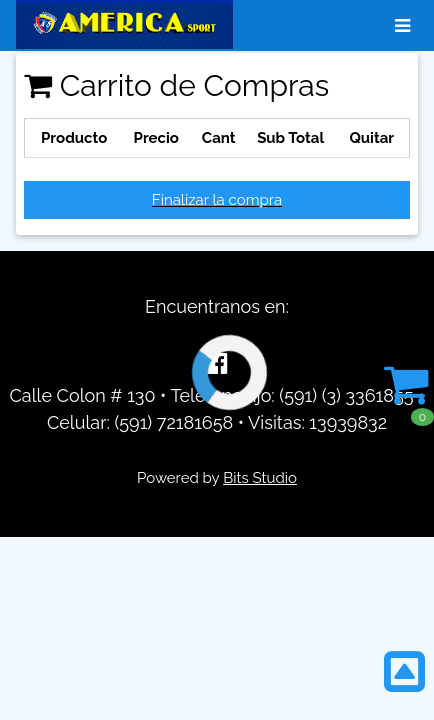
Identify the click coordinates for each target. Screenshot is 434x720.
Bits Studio (260, 478)
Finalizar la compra (217, 200)
